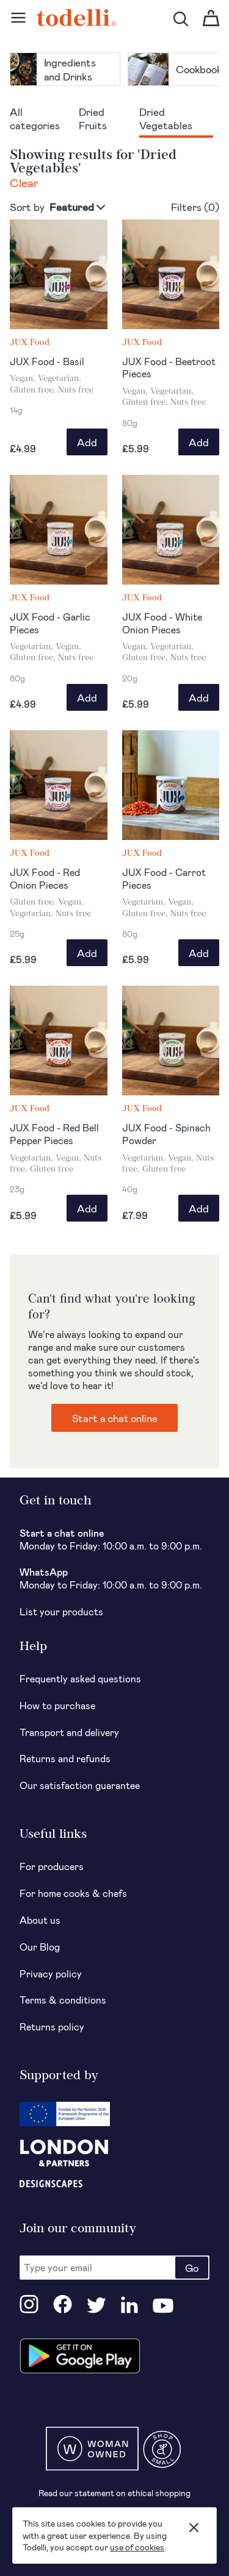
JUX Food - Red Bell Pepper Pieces (54, 1134)
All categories (35, 118)
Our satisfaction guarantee (80, 1785)
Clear (24, 183)
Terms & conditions (63, 1999)
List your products (61, 1611)
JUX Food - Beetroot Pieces (169, 367)
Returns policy (52, 2026)
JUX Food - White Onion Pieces (162, 623)
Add (87, 442)
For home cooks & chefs (73, 1893)
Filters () (195, 207)
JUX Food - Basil (47, 361)
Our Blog (40, 1946)
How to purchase (57, 1705)
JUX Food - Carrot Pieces (164, 878)
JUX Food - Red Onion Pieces (45, 878)
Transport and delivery (69, 1732)
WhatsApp (44, 1572)
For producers (52, 1866)
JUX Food (29, 342)
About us (40, 1920)
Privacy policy (51, 1973)
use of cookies (137, 2547)
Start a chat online (115, 1418)
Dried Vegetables (165, 118)
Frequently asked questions (80, 1678)
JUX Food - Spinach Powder (166, 1134)
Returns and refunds (65, 1758)
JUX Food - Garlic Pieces (50, 623)
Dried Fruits (93, 118)
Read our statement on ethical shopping (114, 2493)
